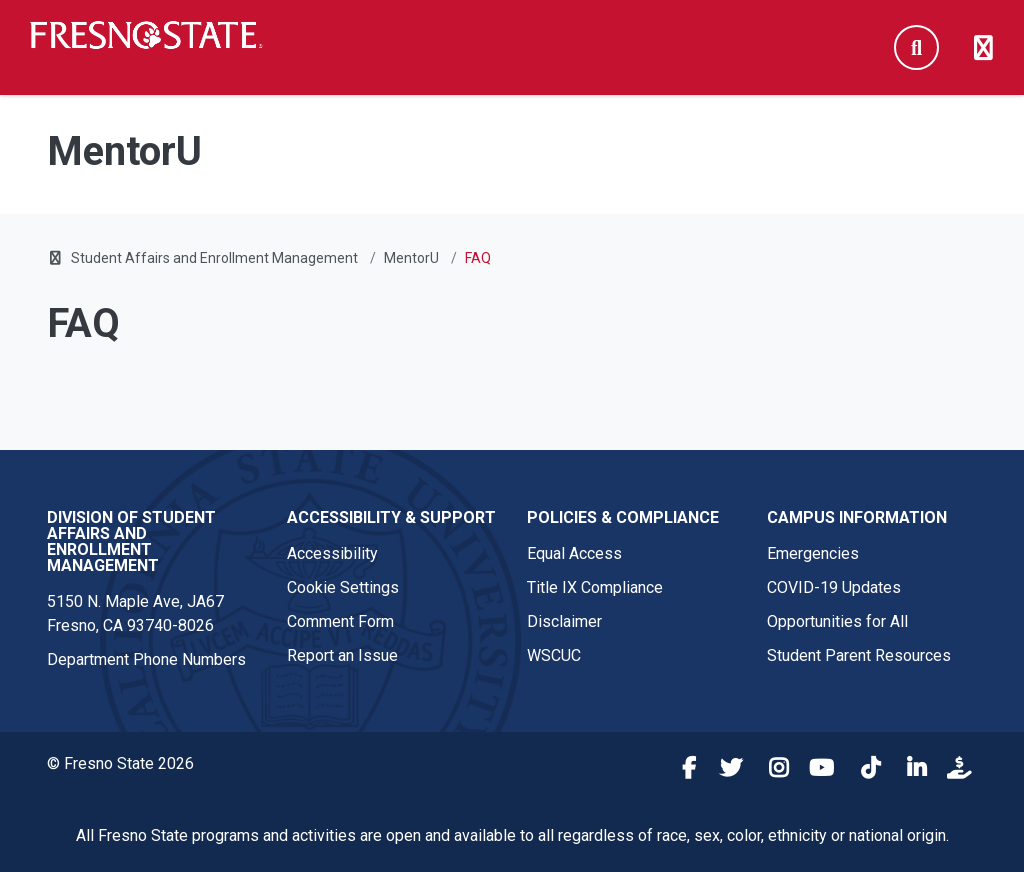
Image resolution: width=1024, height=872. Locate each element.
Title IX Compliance (595, 587)
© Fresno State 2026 (120, 763)
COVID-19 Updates (834, 587)
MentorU (411, 258)
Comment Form (340, 621)
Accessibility (332, 553)
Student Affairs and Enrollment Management (214, 258)
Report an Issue (342, 655)
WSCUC (554, 655)
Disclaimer (564, 621)
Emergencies (813, 553)
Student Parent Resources (859, 655)
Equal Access (574, 553)
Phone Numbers (189, 659)
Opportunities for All (837, 621)
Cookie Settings (343, 587)
